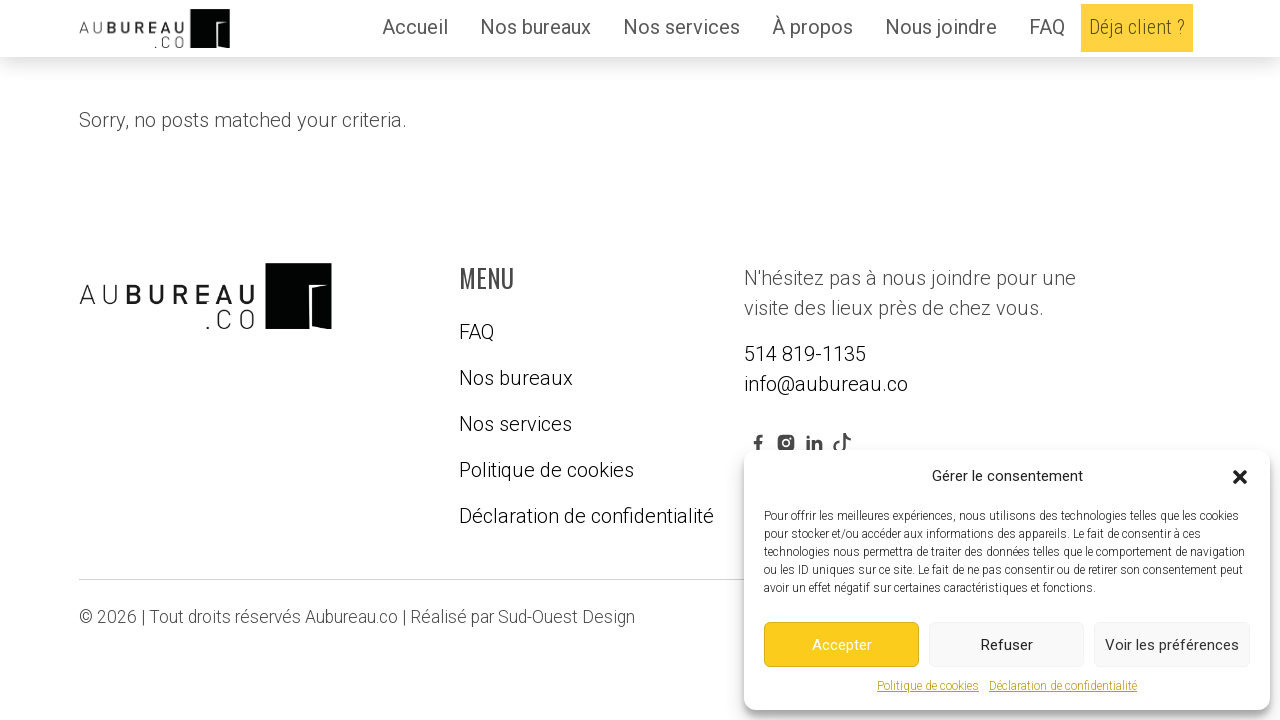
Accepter (842, 645)
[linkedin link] (814, 442)
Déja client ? (1137, 27)
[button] (1240, 476)
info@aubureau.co (826, 384)
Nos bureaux (535, 27)
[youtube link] (842, 442)
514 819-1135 (805, 354)
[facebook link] (758, 442)
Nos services (681, 27)
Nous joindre (941, 27)
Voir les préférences (1172, 645)
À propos (812, 27)
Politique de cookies (928, 686)
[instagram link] (786, 442)
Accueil (415, 27)
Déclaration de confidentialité (1063, 686)
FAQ (1047, 27)
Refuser (1007, 645)
